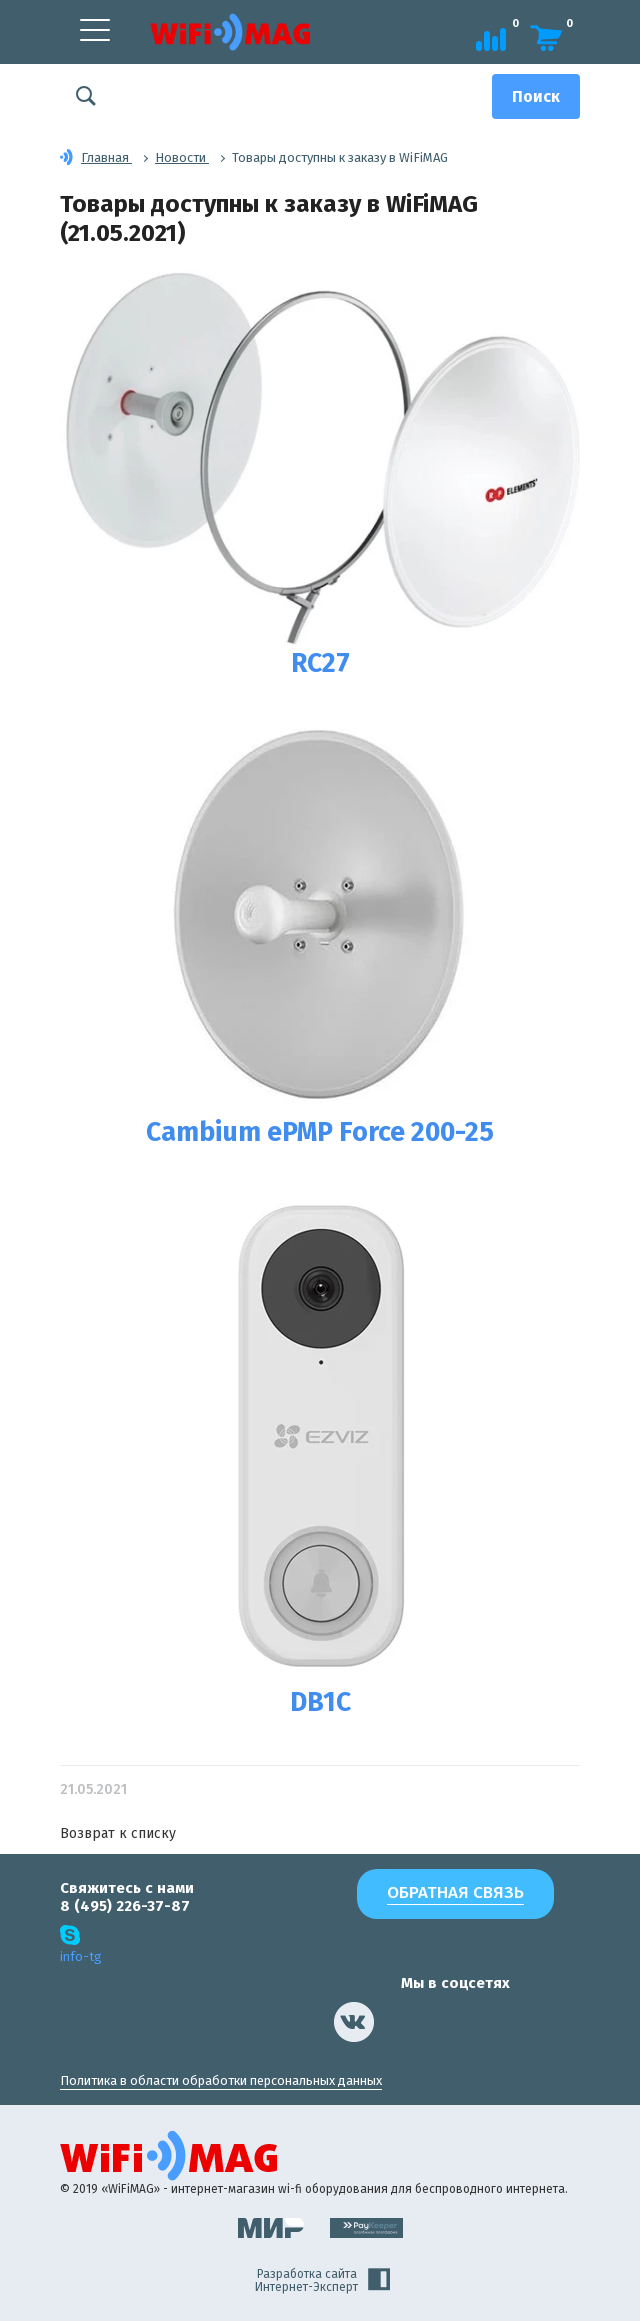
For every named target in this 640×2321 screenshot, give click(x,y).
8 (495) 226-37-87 (125, 1906)
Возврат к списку (118, 1833)
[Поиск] (536, 96)
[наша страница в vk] (354, 2022)
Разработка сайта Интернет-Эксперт (322, 2281)
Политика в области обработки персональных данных (221, 2080)
